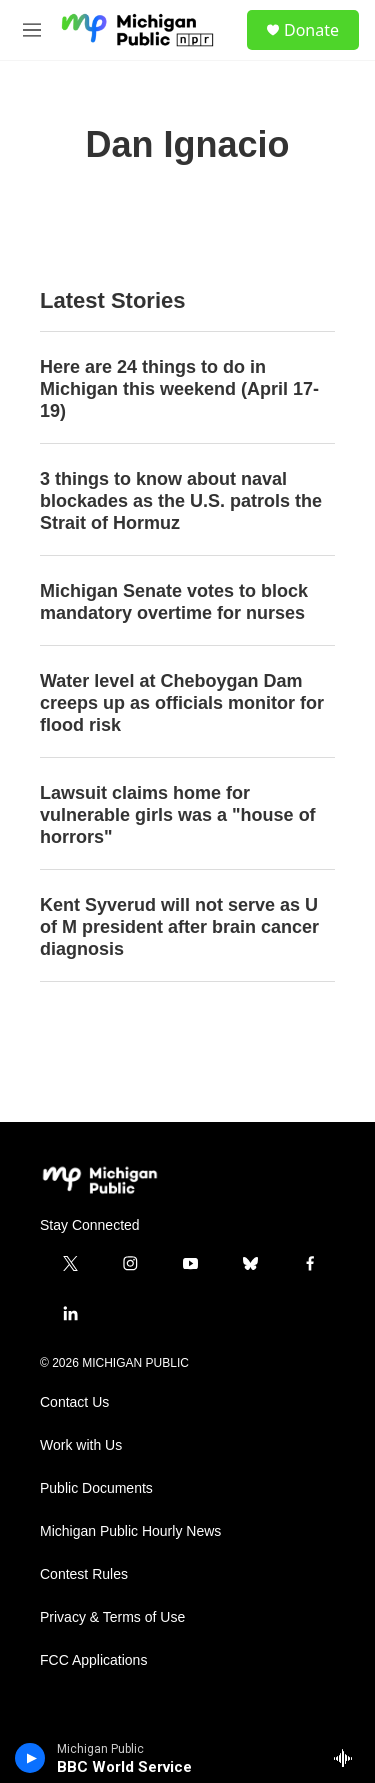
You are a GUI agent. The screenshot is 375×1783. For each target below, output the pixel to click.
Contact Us (74, 1402)
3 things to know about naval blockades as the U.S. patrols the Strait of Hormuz (181, 501)
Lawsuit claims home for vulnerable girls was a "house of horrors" (178, 815)
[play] (30, 1758)
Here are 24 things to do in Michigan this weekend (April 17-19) (179, 389)
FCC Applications (93, 1660)
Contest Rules (84, 1574)
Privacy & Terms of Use (112, 1617)
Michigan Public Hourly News (130, 1531)
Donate (311, 30)
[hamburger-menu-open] (32, 30)
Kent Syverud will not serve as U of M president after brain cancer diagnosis (179, 927)
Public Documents (96, 1488)
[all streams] (348, 1758)
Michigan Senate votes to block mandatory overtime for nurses (174, 602)
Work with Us (81, 1445)
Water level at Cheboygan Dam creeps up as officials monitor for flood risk (182, 703)
